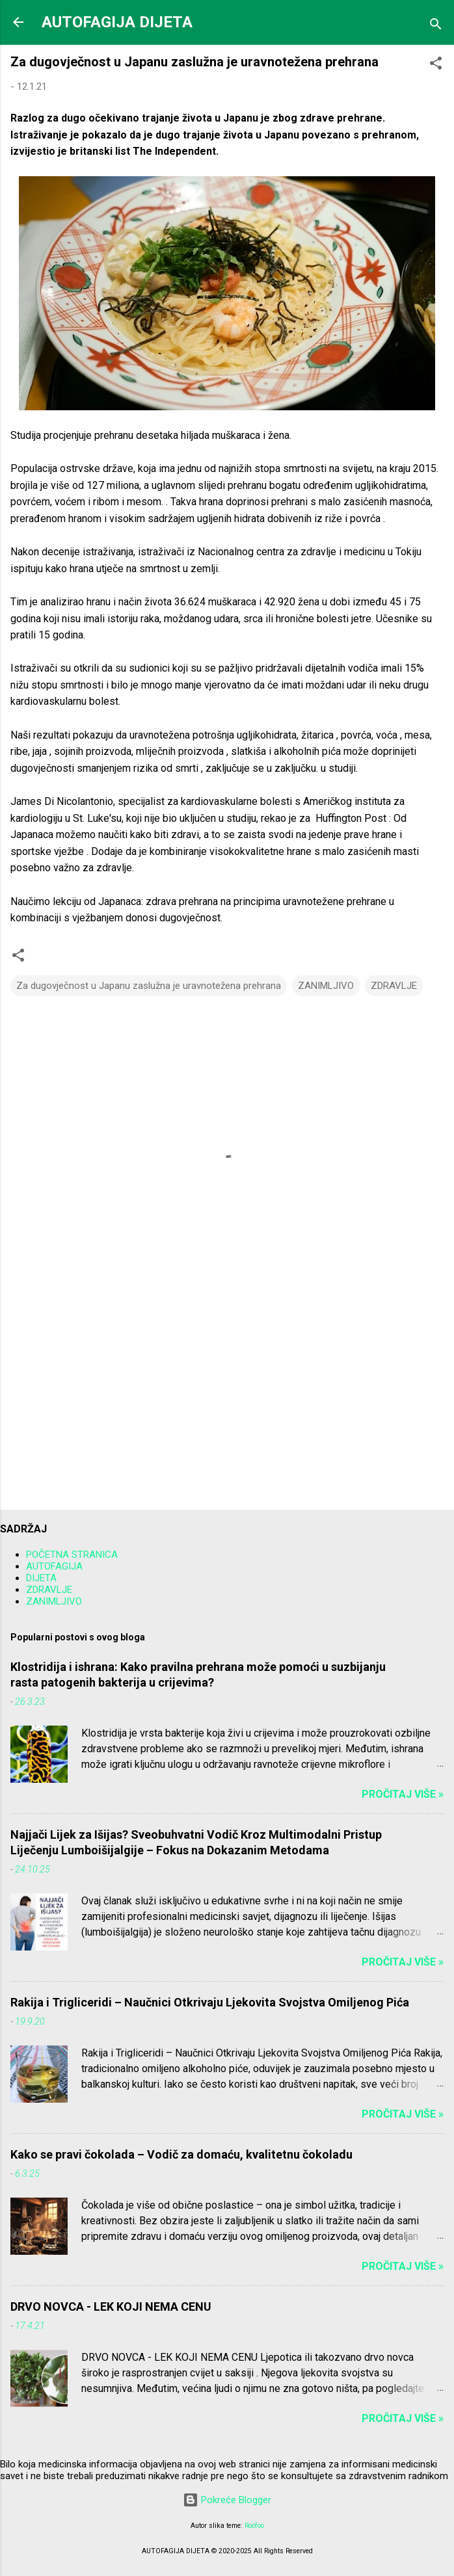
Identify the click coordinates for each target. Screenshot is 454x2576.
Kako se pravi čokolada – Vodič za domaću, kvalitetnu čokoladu (181, 2154)
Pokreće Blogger (227, 2500)
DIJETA (41, 1578)
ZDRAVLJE (394, 986)
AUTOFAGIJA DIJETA (117, 22)
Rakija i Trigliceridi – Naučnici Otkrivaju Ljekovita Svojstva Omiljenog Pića (209, 2002)
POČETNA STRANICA (72, 1554)
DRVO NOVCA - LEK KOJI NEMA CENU (110, 2306)
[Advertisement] (227, 1398)
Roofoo (254, 2525)
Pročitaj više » (403, 1794)
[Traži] (436, 26)
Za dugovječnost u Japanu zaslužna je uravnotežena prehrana (148, 986)
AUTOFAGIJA (54, 1566)
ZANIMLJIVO (326, 986)
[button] (436, 65)
